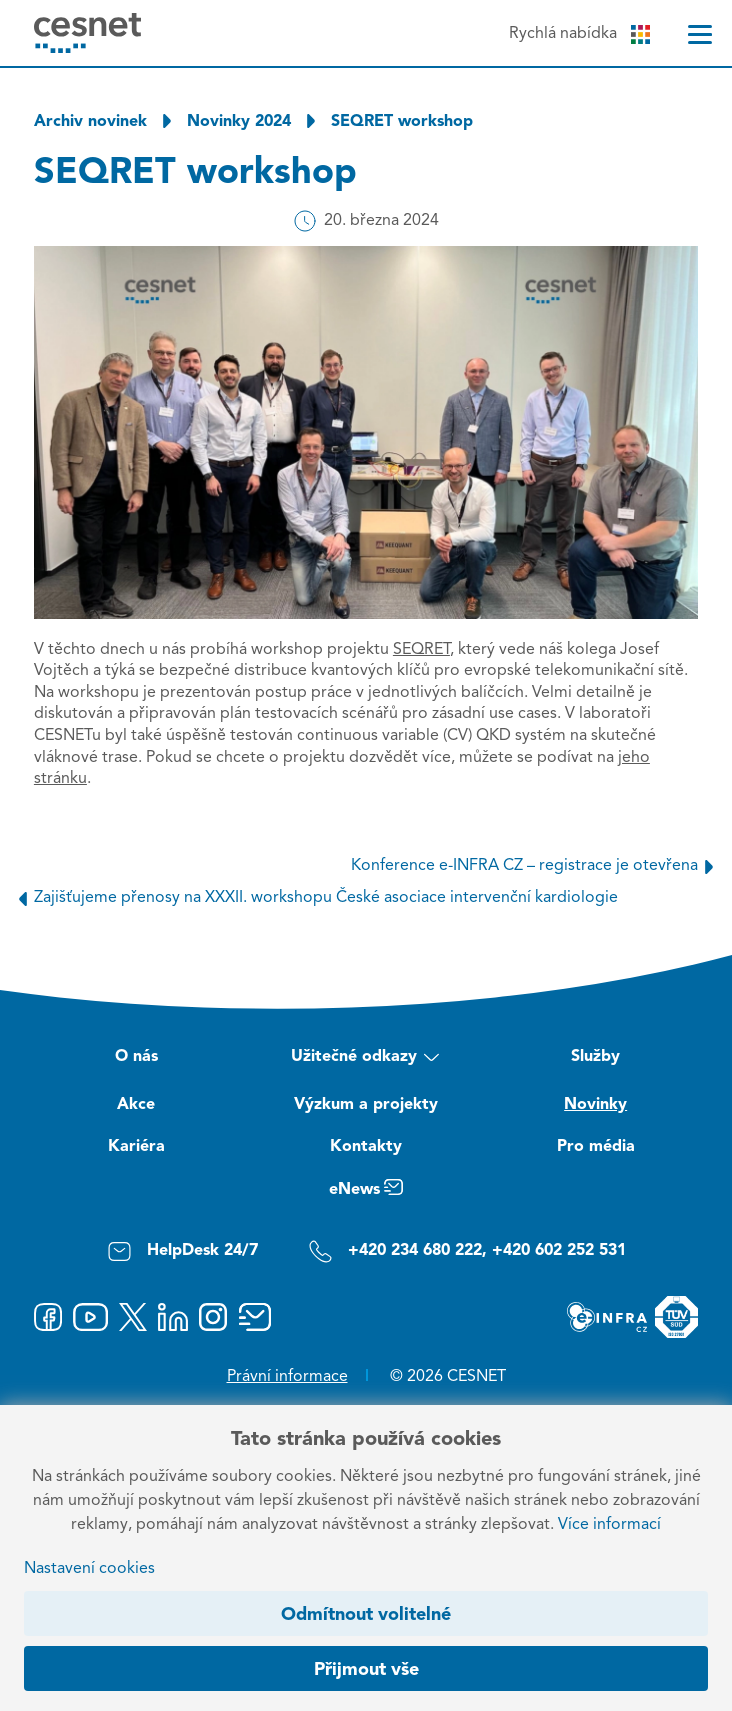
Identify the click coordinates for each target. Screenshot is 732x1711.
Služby (595, 1057)
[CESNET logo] (87, 32)
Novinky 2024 (239, 122)
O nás (136, 1057)
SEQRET (421, 650)
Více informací (609, 1525)
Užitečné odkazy (365, 1059)
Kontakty (366, 1147)
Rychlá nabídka (579, 34)
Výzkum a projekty (366, 1105)
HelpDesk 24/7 (182, 1251)
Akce (136, 1105)
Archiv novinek (90, 122)
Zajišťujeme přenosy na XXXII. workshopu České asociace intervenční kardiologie (314, 898)
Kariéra (136, 1147)
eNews (366, 1192)
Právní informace (287, 1377)
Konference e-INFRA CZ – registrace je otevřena (536, 866)
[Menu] (700, 34)
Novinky (595, 1105)
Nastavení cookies (89, 1569)
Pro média (596, 1147)
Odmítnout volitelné (366, 1615)
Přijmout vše (366, 1670)
